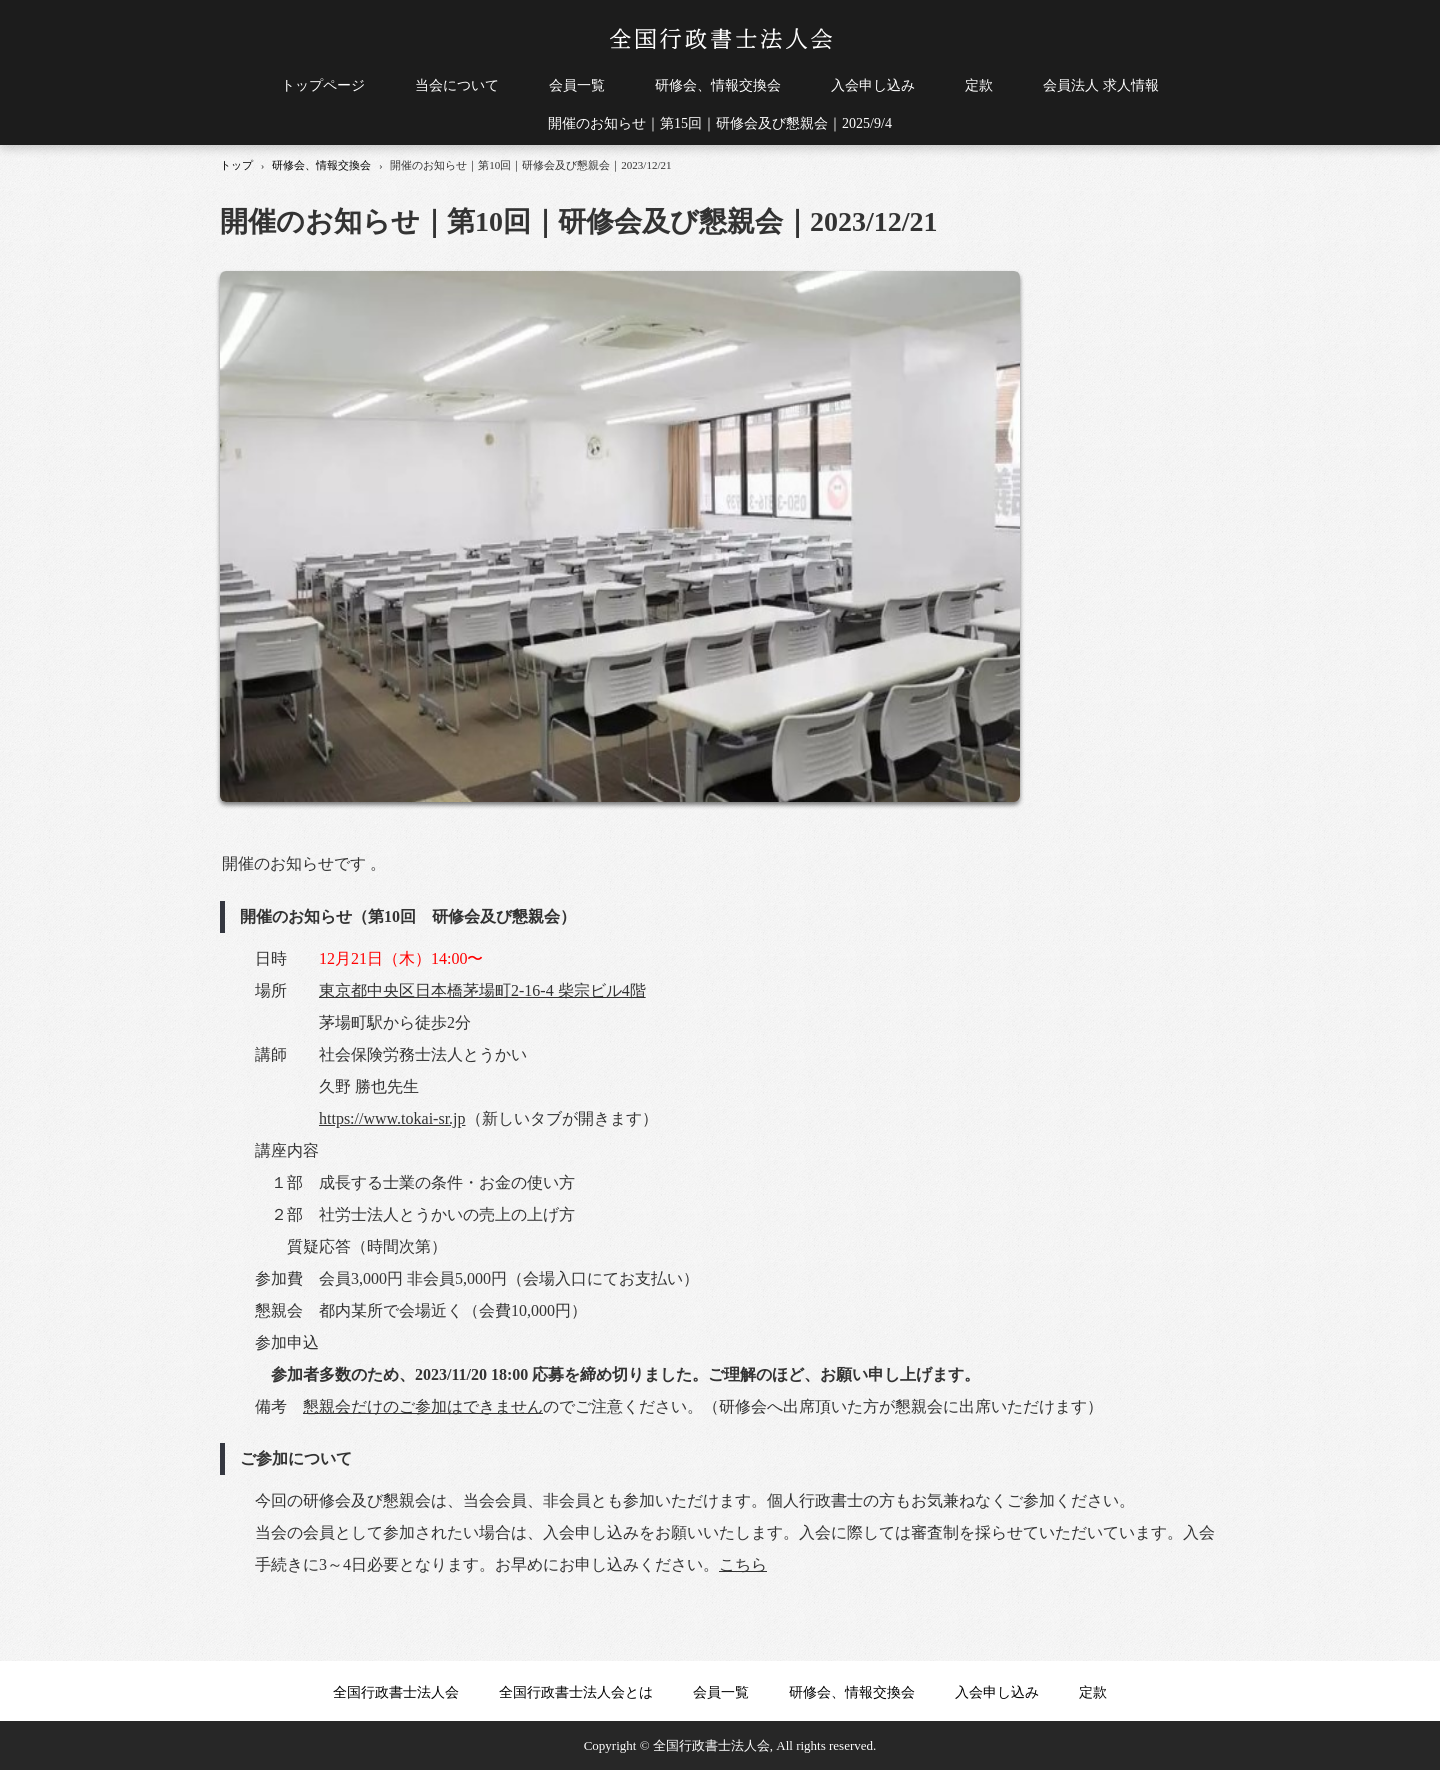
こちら (743, 1564)
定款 (979, 85)
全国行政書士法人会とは (576, 1692)
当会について (457, 85)
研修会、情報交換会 (718, 85)
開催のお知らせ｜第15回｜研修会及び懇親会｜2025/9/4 (720, 123)
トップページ (323, 85)
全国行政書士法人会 (396, 1692)
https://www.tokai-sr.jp (392, 1118)
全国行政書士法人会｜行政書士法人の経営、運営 (720, 39)
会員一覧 (577, 85)
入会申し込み (873, 85)
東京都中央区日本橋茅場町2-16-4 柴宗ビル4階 (482, 990)
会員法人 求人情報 (1101, 85)
